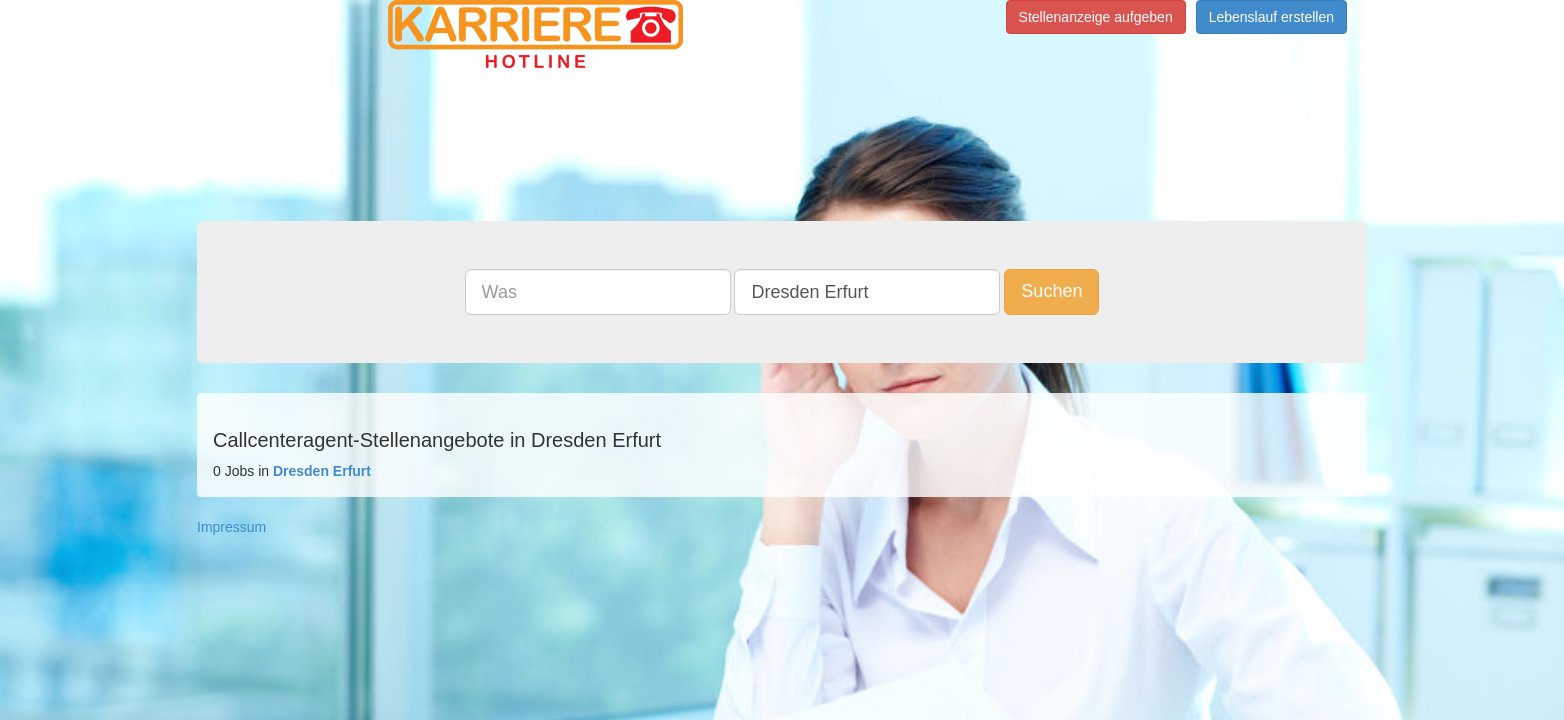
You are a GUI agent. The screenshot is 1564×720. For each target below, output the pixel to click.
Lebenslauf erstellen (1271, 17)
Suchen (1051, 291)
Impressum (231, 527)
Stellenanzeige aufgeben (1096, 17)
